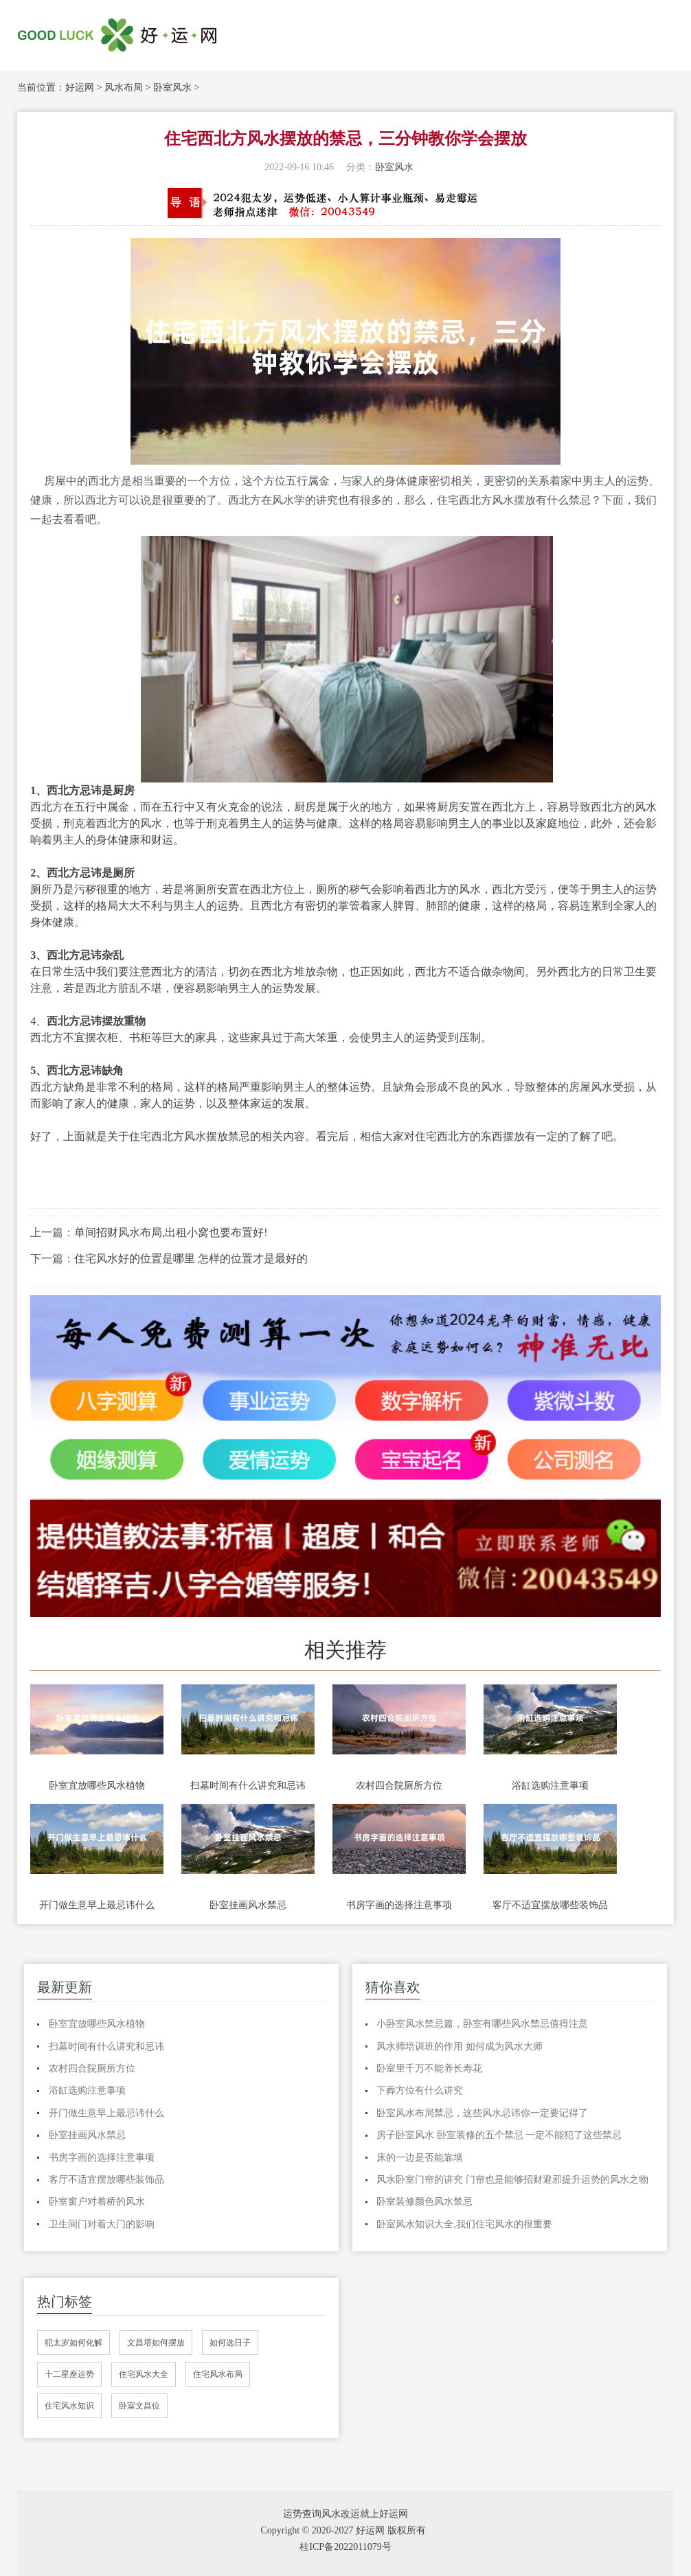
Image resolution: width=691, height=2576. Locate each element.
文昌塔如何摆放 (156, 2342)
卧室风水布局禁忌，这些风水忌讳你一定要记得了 (482, 2113)
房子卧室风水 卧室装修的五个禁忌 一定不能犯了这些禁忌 (499, 2135)
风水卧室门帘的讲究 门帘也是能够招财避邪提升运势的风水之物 (512, 2179)
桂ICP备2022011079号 (345, 2547)
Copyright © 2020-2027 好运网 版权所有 (342, 2530)
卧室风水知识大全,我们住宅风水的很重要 (464, 2224)
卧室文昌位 (139, 2406)
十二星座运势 (69, 2374)
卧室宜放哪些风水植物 (97, 1785)
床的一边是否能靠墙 (419, 2158)
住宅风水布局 (217, 2374)
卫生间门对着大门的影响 (102, 2224)
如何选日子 (230, 2342)
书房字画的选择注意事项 (399, 1905)
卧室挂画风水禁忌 (247, 1905)
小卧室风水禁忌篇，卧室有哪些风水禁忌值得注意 (482, 2024)
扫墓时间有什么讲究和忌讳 (248, 1785)
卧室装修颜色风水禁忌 (424, 2201)
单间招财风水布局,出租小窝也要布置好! (170, 1232)
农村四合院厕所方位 (399, 1785)
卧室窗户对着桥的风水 (97, 2201)
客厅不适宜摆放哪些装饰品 (550, 1905)
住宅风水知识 (69, 2406)
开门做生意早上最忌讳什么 (97, 1905)
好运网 (79, 87)
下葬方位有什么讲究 (419, 2090)
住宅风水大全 (143, 2374)
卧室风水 (172, 87)
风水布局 (123, 87)
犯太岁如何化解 (73, 2342)
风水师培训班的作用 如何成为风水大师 (459, 2046)
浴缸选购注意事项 (550, 1785)
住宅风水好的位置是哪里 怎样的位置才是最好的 (191, 1258)
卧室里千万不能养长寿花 (429, 2068)
